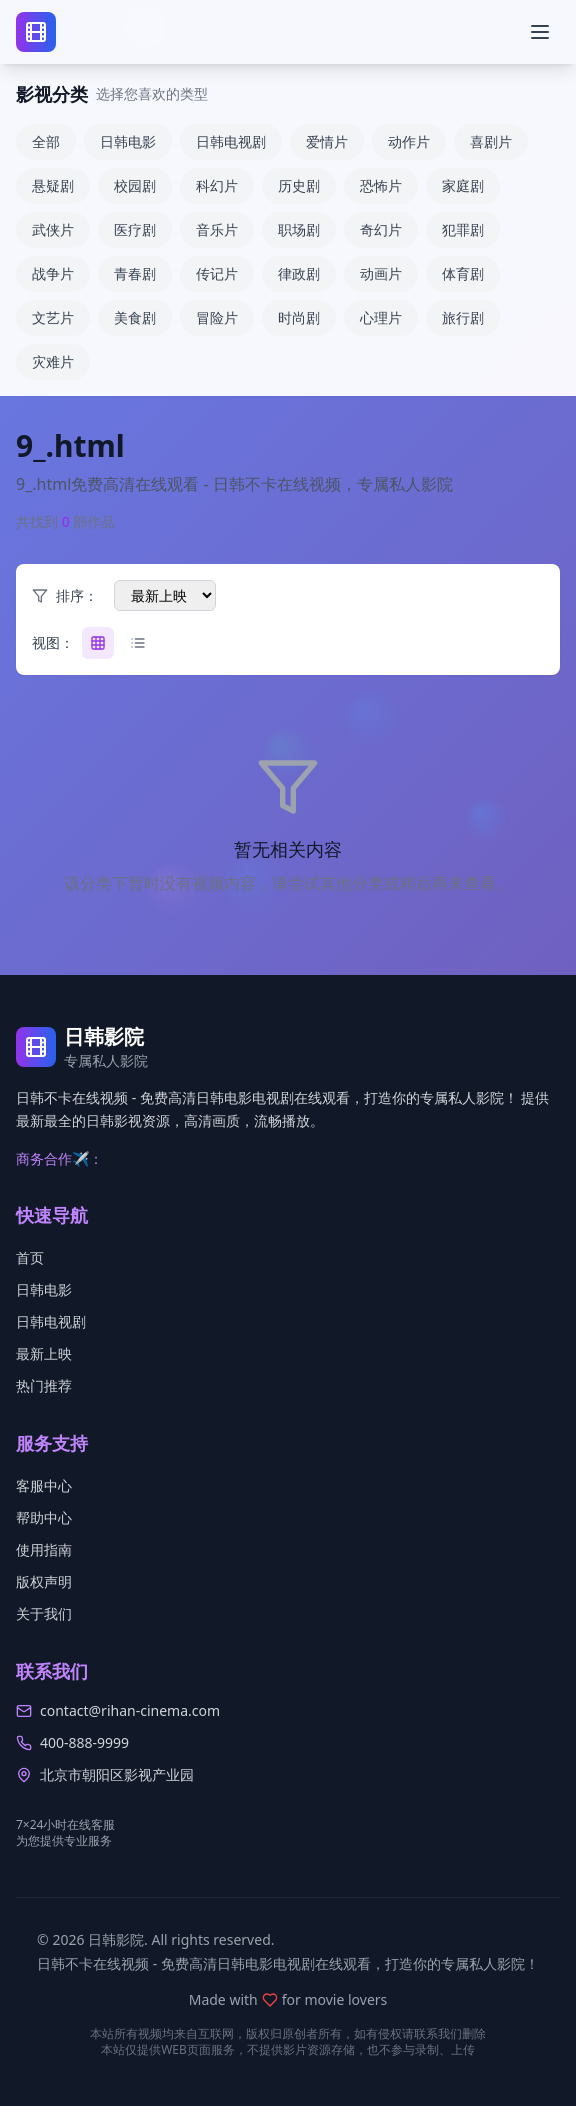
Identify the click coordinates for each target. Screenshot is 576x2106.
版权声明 (44, 1581)
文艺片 (53, 317)
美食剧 (135, 317)
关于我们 (44, 1613)
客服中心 (44, 1485)
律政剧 (299, 273)
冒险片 (217, 317)
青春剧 (135, 273)
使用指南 (44, 1549)
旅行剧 (463, 317)
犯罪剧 (463, 229)
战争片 (53, 273)
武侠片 (53, 229)
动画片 (381, 273)
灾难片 (53, 361)
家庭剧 (463, 185)
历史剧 (299, 185)
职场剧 (299, 229)
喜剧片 (491, 141)
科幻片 (217, 185)
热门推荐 (44, 1385)
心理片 (381, 317)
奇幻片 (381, 229)
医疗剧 (135, 229)
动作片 (409, 141)
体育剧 (463, 273)
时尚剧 (299, 317)
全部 (46, 141)
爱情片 (327, 141)
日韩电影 (128, 141)
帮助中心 (44, 1517)
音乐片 (217, 229)
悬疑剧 (53, 185)
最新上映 (44, 1353)
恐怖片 (381, 185)
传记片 (217, 273)
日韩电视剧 (231, 141)
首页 (30, 1257)
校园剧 (135, 185)
